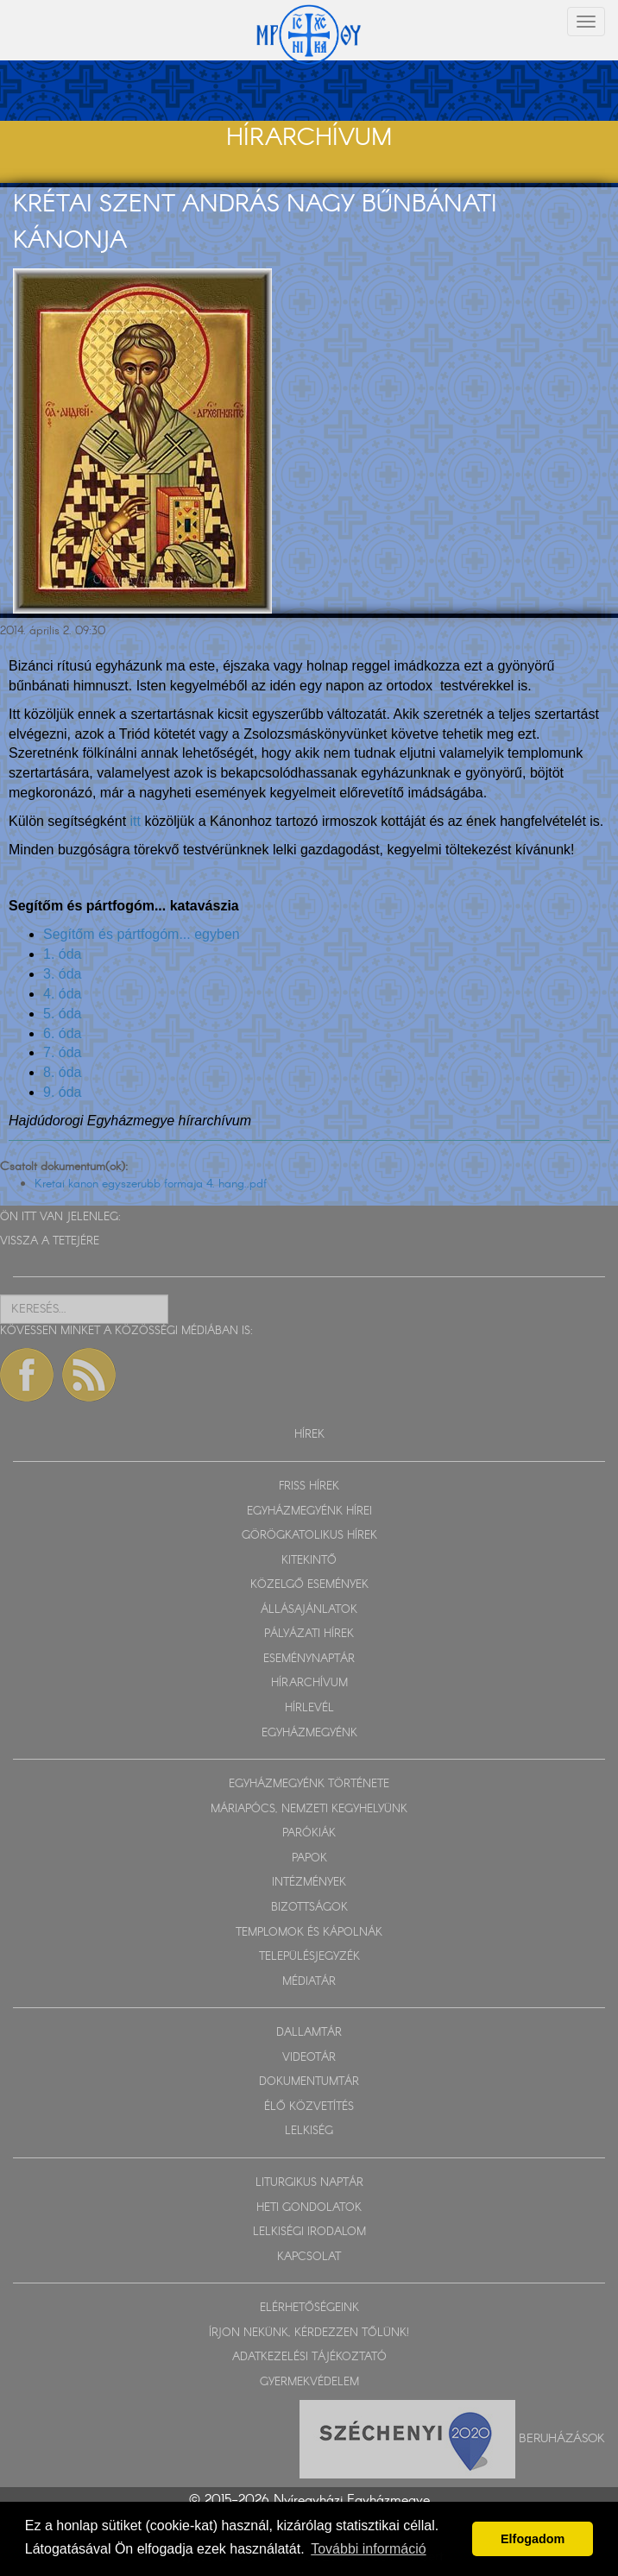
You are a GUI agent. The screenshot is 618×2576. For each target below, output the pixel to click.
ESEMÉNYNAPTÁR (309, 1659)
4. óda (62, 993)
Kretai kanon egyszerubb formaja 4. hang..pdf (151, 1184)
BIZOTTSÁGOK (309, 1907)
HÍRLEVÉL (309, 1708)
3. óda (62, 974)
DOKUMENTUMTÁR (309, 2082)
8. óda (62, 1072)
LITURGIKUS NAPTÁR (309, 2183)
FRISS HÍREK (309, 1486)
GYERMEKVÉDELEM (309, 2382)
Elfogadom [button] (532, 2539)
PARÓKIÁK (309, 1833)
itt (135, 821)
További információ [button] (368, 2548)
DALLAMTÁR (309, 2033)
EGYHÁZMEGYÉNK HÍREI (309, 1511)
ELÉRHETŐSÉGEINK (309, 2308)
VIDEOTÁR (309, 2058)
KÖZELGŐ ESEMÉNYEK (309, 1585)
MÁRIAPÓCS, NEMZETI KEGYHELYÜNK (309, 1809)
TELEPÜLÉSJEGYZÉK (309, 1957)
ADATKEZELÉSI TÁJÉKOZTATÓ (309, 2357)
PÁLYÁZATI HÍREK (309, 1634)
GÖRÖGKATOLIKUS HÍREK (309, 1535)
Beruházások (562, 2438)
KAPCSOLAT (309, 2257)
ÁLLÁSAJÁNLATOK (309, 1610)
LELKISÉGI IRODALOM (309, 2232)
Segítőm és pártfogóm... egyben (141, 934)
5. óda (62, 1013)
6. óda (62, 1033)
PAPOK (309, 1858)
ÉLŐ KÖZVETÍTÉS (309, 2107)
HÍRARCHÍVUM (309, 1683)
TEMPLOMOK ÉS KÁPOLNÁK (309, 1932)
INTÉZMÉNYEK (309, 1882)
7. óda (62, 1052)
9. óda (62, 1092)
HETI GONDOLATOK (309, 2208)
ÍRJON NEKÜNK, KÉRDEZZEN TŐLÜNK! (309, 2333)
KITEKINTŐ (309, 1561)
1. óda (62, 954)
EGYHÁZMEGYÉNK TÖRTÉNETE (309, 1784)
